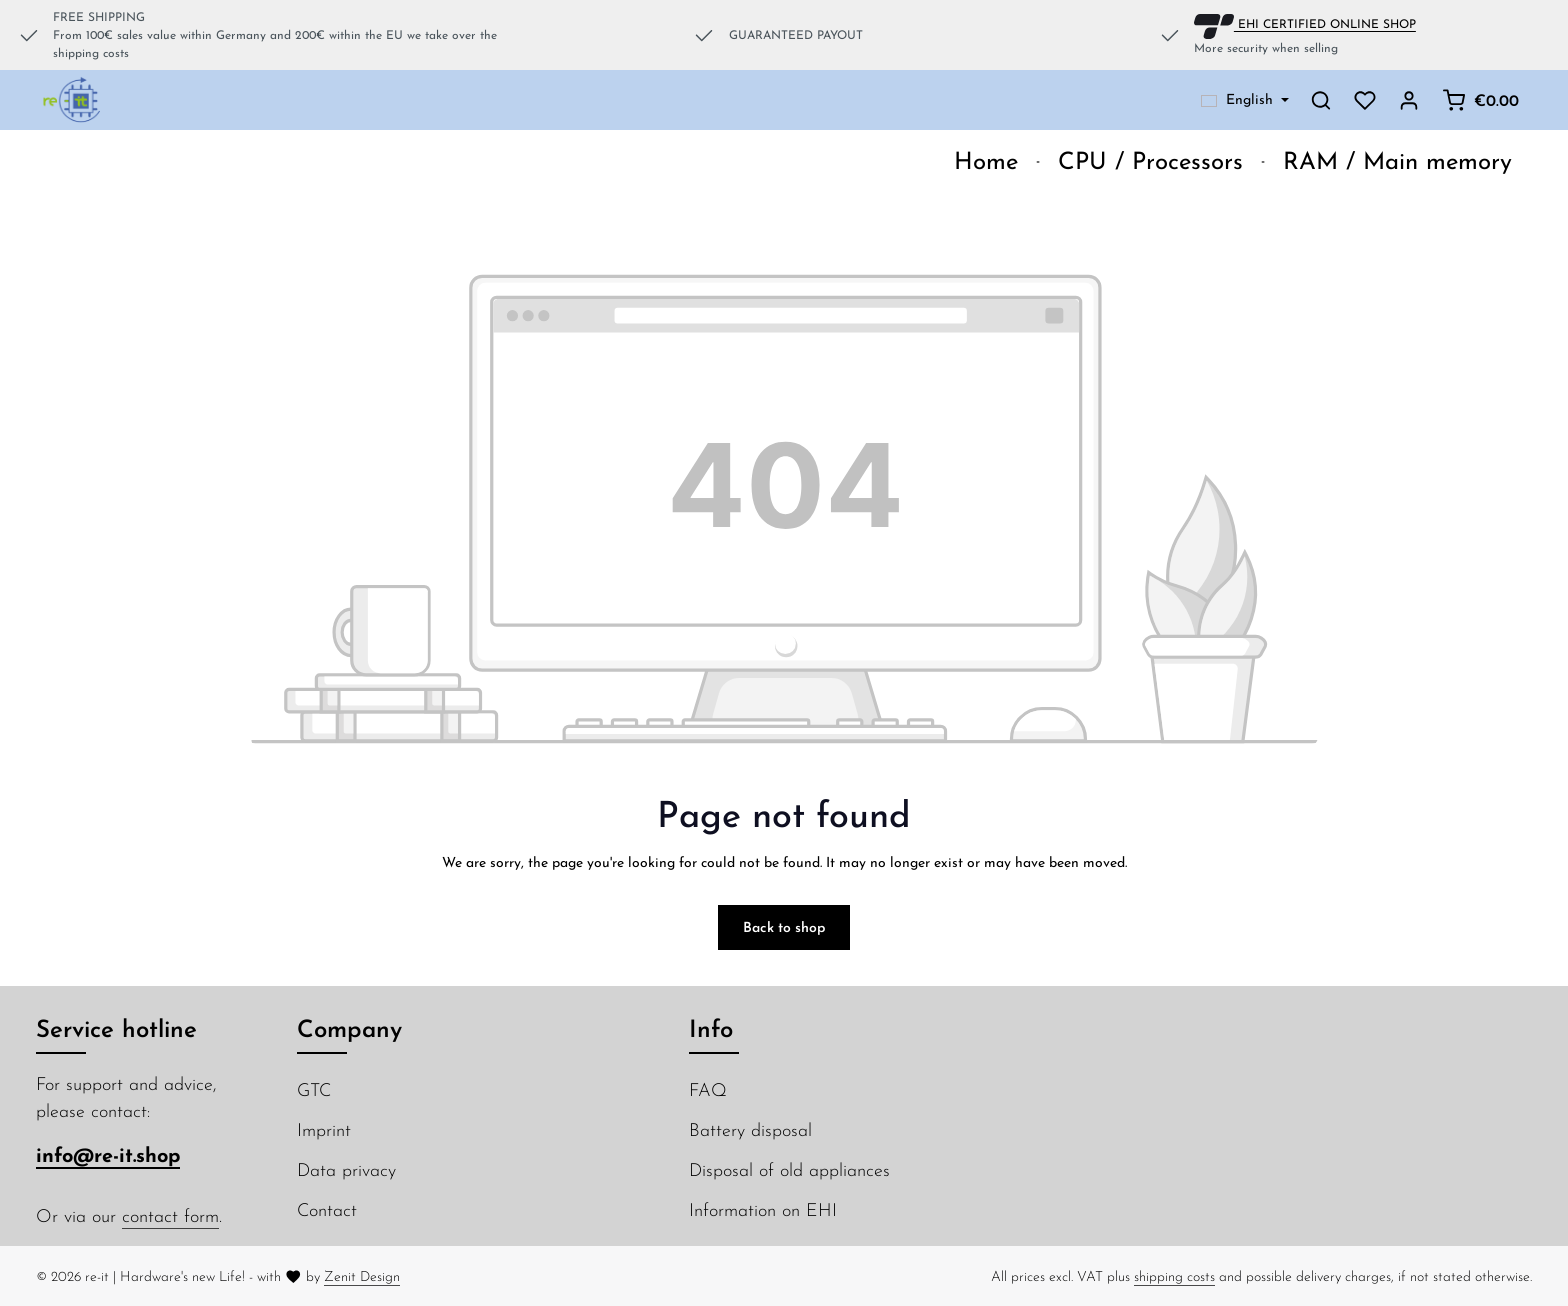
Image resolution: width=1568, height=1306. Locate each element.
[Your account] (1409, 100)
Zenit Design (362, 1276)
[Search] (1321, 100)
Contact (327, 1209)
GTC (314, 1089)
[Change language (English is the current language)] (1245, 100)
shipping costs (1174, 1276)
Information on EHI (763, 1209)
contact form (170, 1215)
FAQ (708, 1089)
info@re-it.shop (108, 1154)
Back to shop (784, 927)
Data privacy (346, 1169)
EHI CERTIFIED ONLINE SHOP (1305, 23)
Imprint (324, 1129)
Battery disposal (750, 1129)
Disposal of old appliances (789, 1169)
